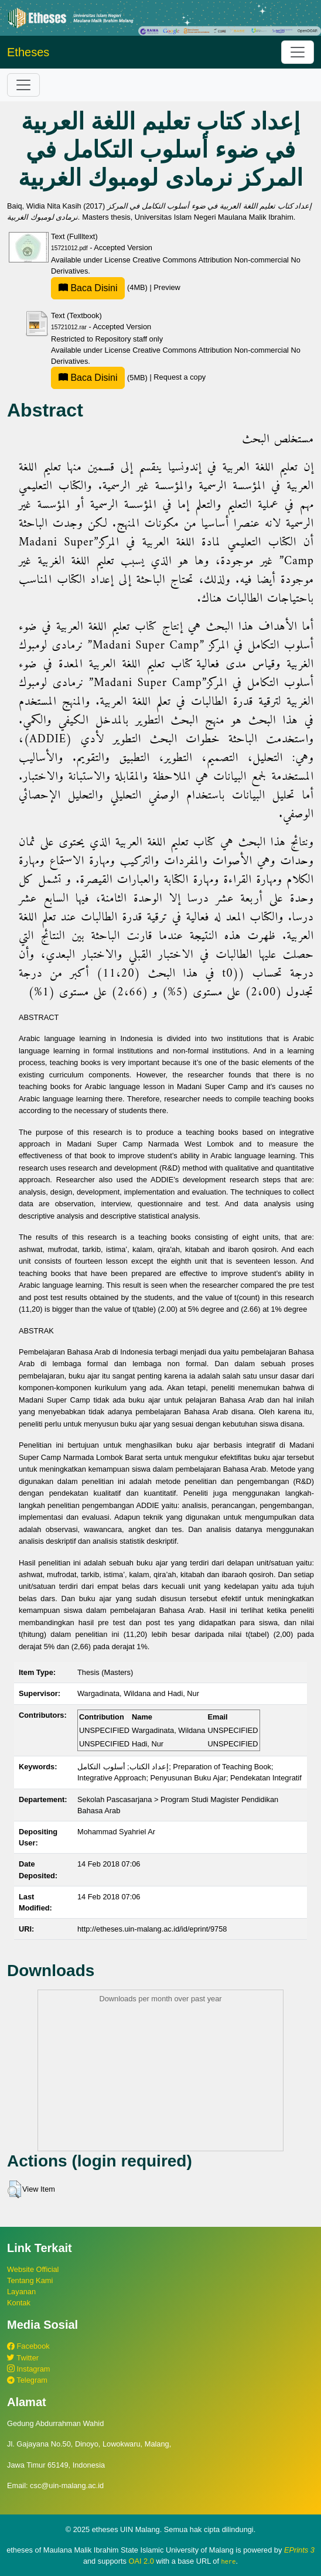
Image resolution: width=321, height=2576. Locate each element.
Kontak (18, 2302)
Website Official (33, 2269)
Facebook (28, 2346)
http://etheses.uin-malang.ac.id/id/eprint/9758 (152, 1929)
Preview (166, 287)
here (228, 2561)
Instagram (28, 2369)
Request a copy (179, 377)
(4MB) (100, 287)
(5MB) (100, 377)
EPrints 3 (299, 2550)
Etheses (28, 52)
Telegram (27, 2380)
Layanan (21, 2291)
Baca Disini (88, 288)
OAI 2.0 (140, 2561)
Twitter (23, 2357)
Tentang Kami (30, 2280)
